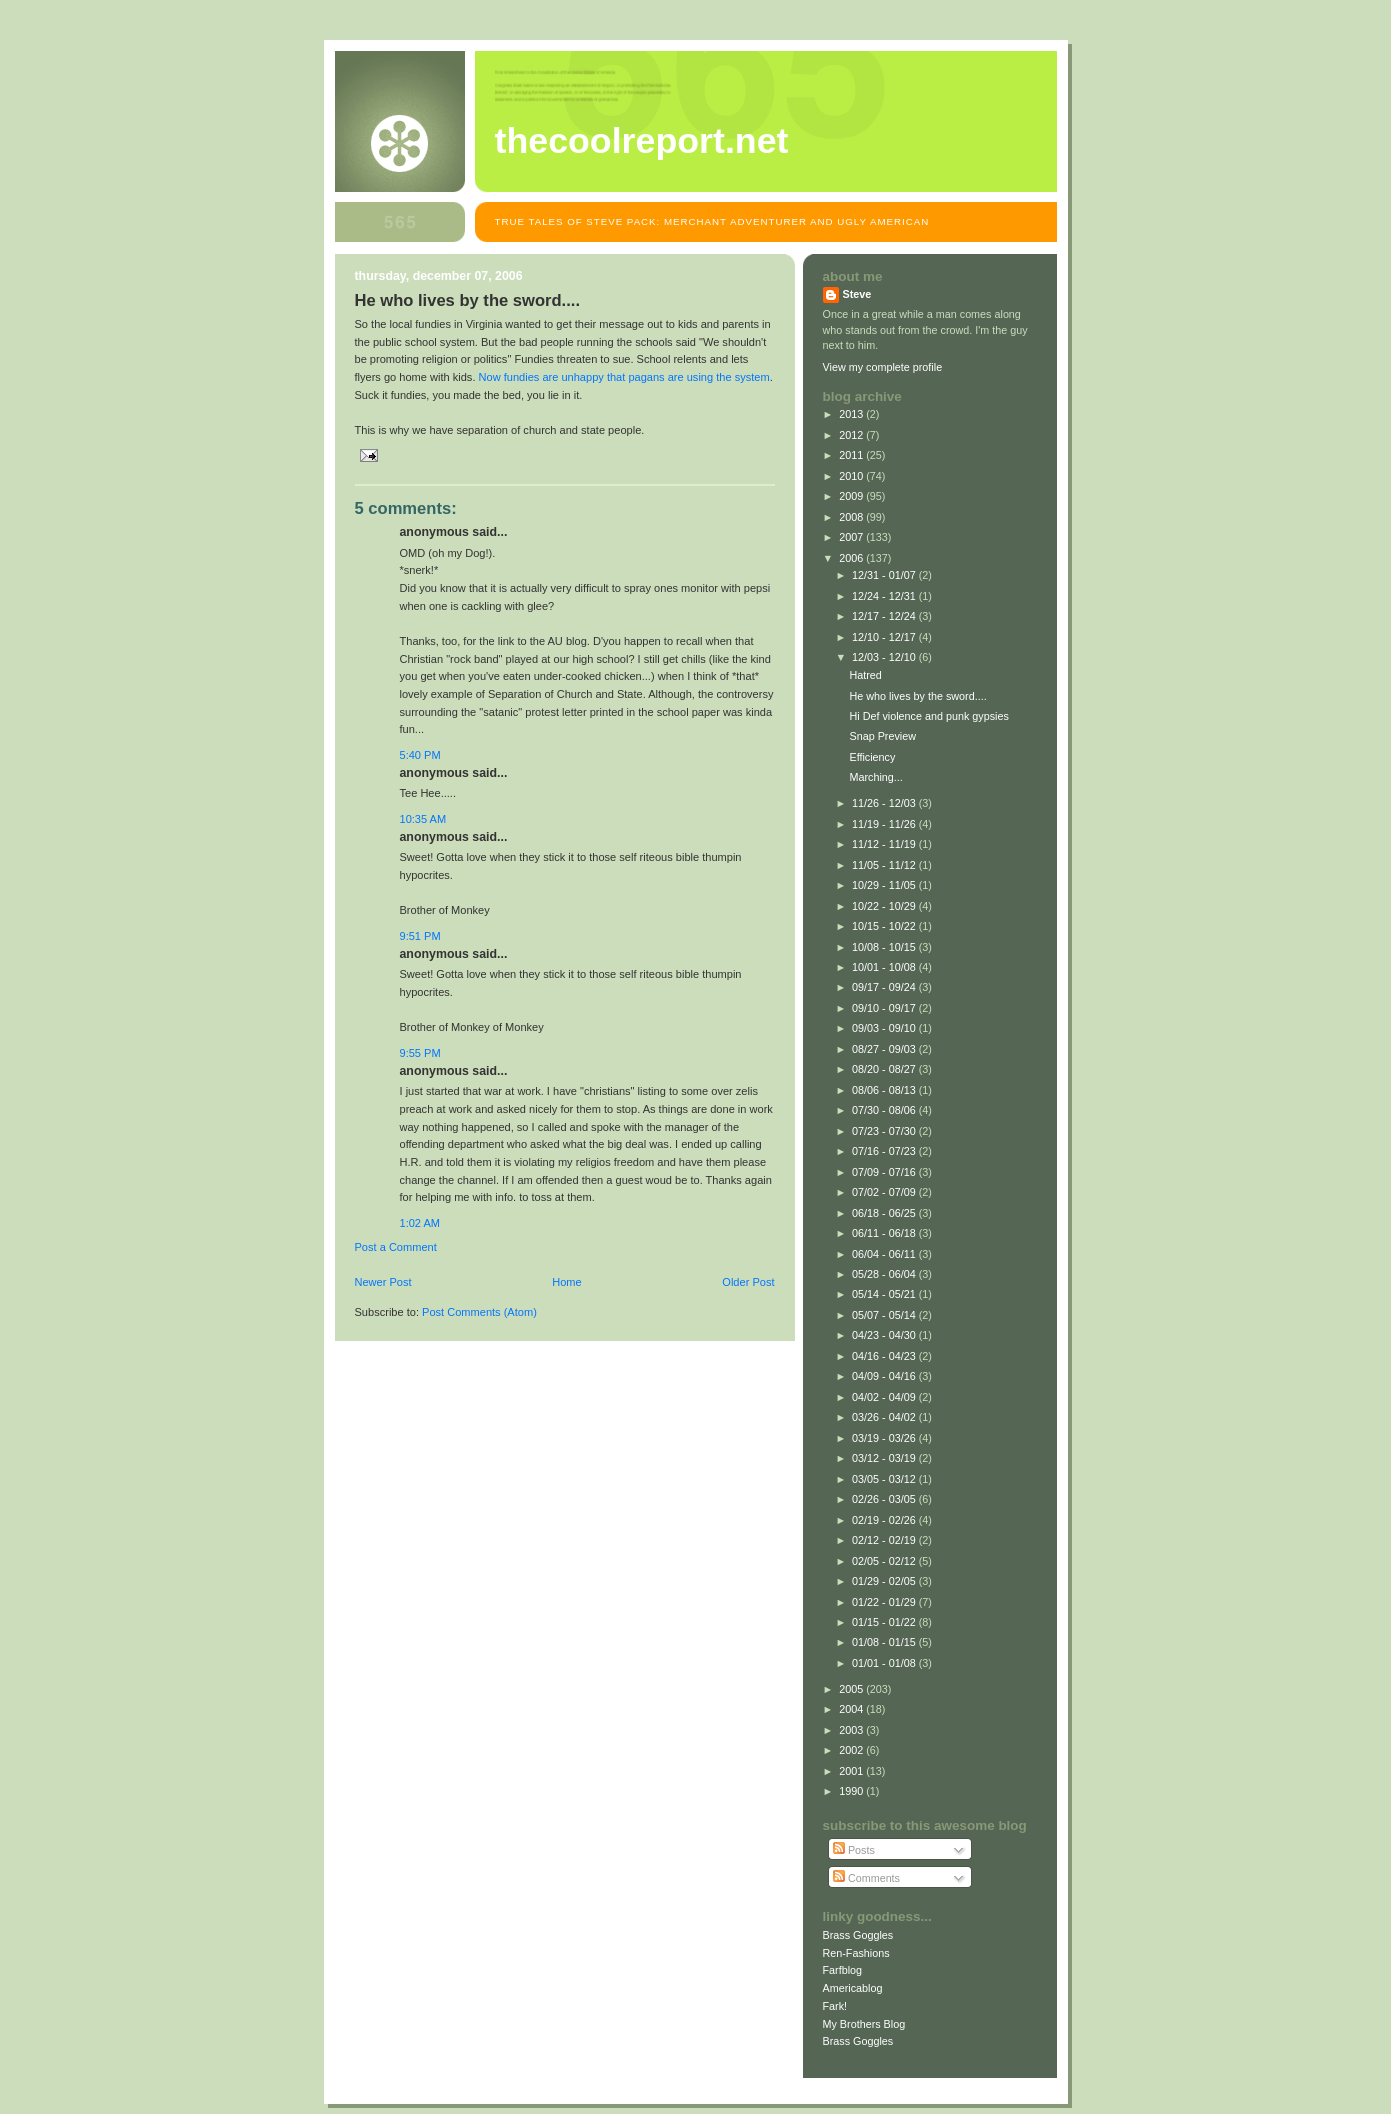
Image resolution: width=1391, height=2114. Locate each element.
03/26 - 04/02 (885, 1417)
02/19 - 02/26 (885, 1520)
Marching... (875, 777)
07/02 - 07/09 (885, 1192)
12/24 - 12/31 (885, 596)
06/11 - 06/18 (885, 1233)
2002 (852, 1750)
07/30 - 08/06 (885, 1110)
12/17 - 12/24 (885, 616)
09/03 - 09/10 (885, 1028)
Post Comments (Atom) (479, 1312)
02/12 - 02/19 (885, 1540)
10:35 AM (423, 819)
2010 (852, 476)
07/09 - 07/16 (885, 1172)
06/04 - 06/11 (885, 1254)
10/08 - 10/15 (885, 947)
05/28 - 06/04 (885, 1274)
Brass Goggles (858, 1935)
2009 (852, 496)
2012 (852, 435)
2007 (852, 537)
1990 (852, 1791)
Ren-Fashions (856, 1953)
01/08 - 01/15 (885, 1642)
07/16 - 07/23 (885, 1151)
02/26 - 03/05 (885, 1499)
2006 (852, 558)
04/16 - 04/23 (885, 1356)
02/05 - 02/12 (885, 1561)
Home (566, 1282)
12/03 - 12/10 (885, 657)
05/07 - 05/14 (885, 1315)
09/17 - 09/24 (885, 987)
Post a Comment (396, 1247)
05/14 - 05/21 (885, 1294)
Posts (854, 1850)
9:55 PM (420, 1053)
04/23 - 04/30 (885, 1335)
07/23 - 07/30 (885, 1131)
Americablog (853, 1988)
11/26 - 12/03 (885, 803)
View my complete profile (883, 367)
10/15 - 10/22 (885, 926)
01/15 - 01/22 (885, 1622)
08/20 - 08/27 (885, 1069)
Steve (857, 294)
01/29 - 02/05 (885, 1581)
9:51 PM (420, 936)
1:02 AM (420, 1223)
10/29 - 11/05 (885, 885)
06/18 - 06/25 (885, 1213)
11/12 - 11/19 (885, 844)
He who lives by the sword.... (917, 696)
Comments (866, 1878)
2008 (852, 517)
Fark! (835, 2006)
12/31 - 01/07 (885, 575)
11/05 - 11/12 (885, 865)
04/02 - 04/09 (885, 1397)
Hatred (865, 675)
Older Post (748, 1282)
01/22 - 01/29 (885, 1602)
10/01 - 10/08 (885, 967)
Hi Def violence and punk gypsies (928, 716)
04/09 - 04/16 (885, 1376)
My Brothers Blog (864, 2024)
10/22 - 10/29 (885, 906)
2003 (852, 1730)
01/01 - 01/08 (885, 1663)
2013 (852, 414)
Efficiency (872, 757)
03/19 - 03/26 (885, 1438)
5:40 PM (420, 755)
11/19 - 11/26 (885, 824)
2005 (852, 1689)
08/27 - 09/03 (885, 1049)
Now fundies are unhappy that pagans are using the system (624, 377)
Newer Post (383, 1282)
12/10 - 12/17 (885, 637)
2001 (852, 1771)
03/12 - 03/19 (885, 1458)
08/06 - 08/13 (885, 1090)
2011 (852, 455)
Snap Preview (882, 736)
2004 (852, 1709)
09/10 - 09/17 (885, 1008)
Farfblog (843, 1970)
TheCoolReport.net (642, 141)
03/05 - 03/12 (885, 1479)
